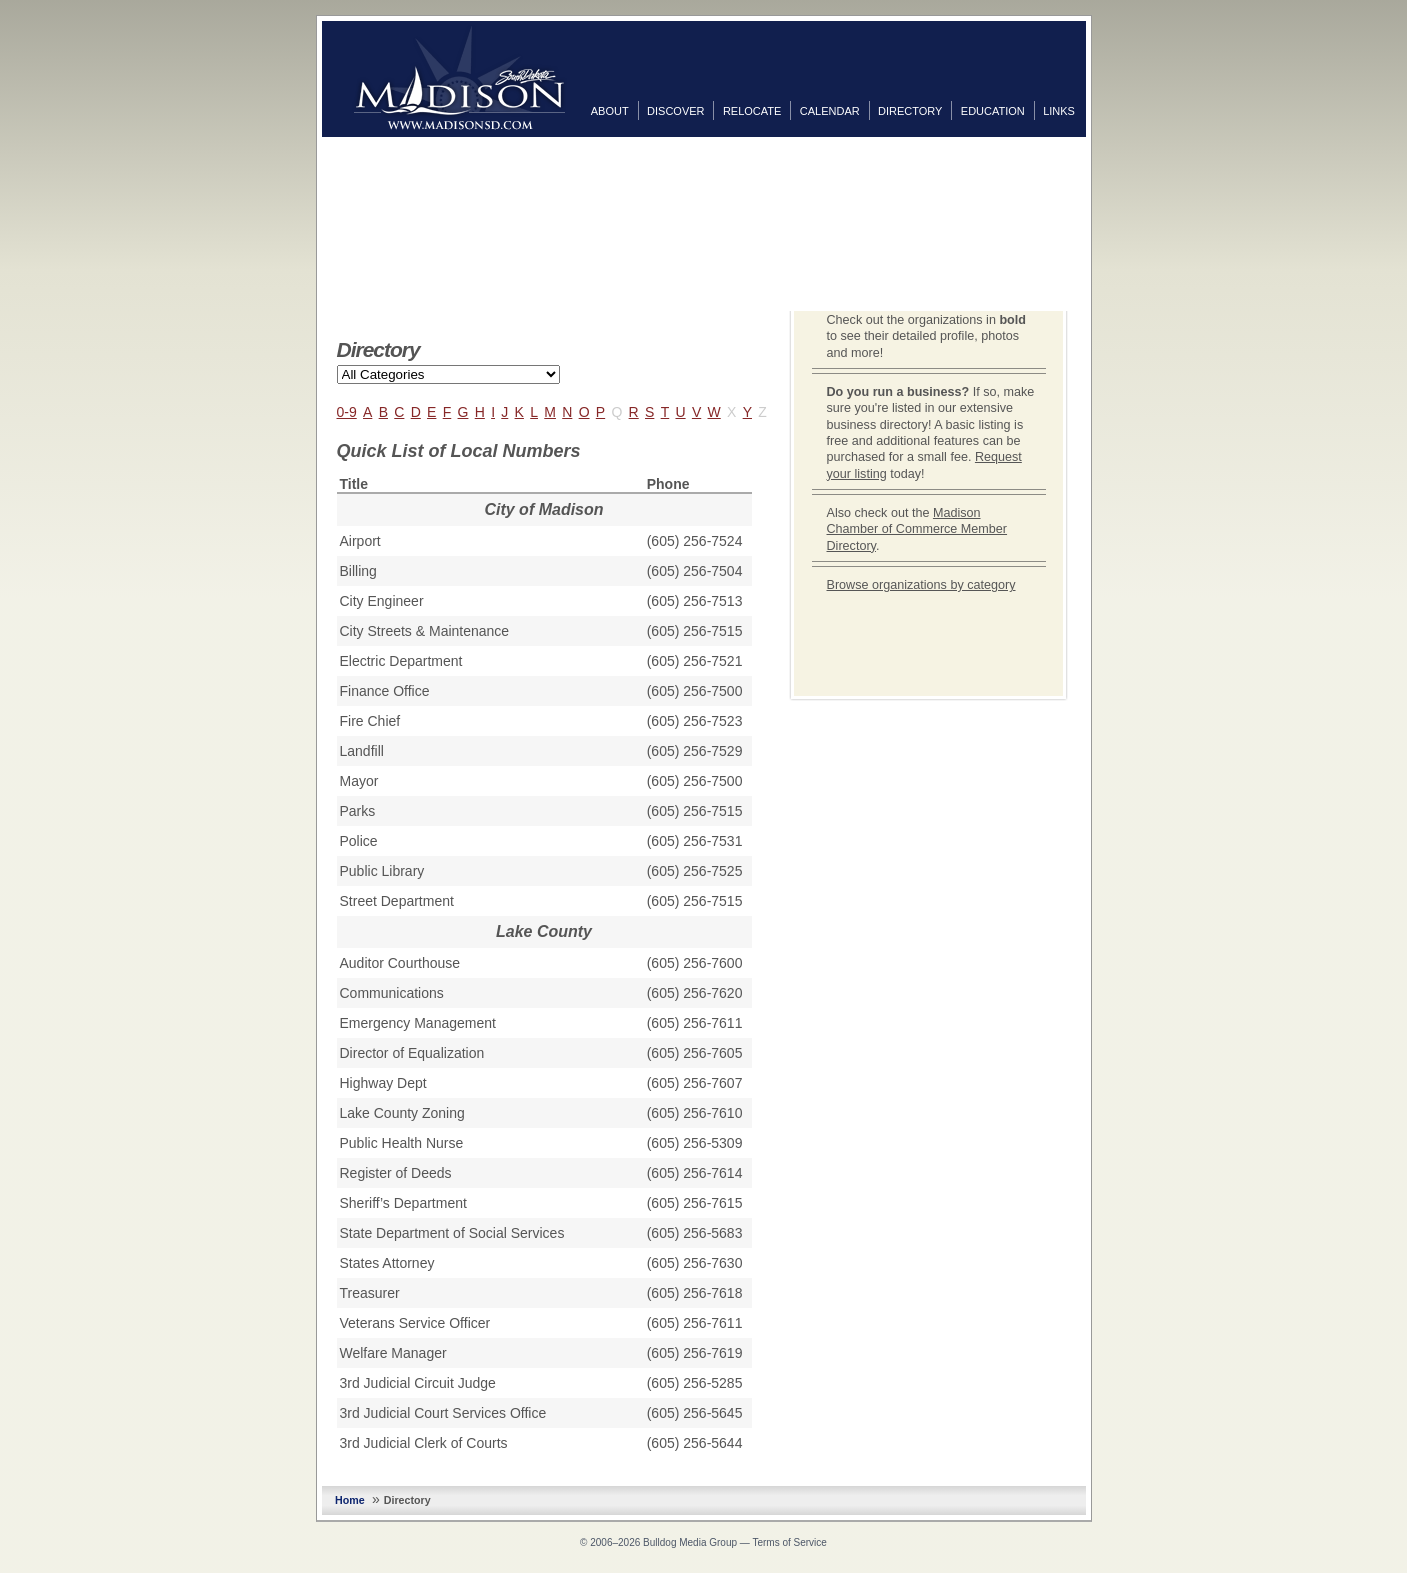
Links (1059, 111)
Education (993, 111)
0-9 (347, 412)
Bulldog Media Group (690, 1542)
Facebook (1106, 157)
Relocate (752, 111)
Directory (910, 111)
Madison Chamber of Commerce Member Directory (917, 529)
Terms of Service (789, 1542)
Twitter (1106, 189)
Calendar (830, 111)
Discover (675, 111)
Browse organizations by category (921, 585)
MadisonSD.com (459, 78)
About (610, 111)
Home (350, 1500)
